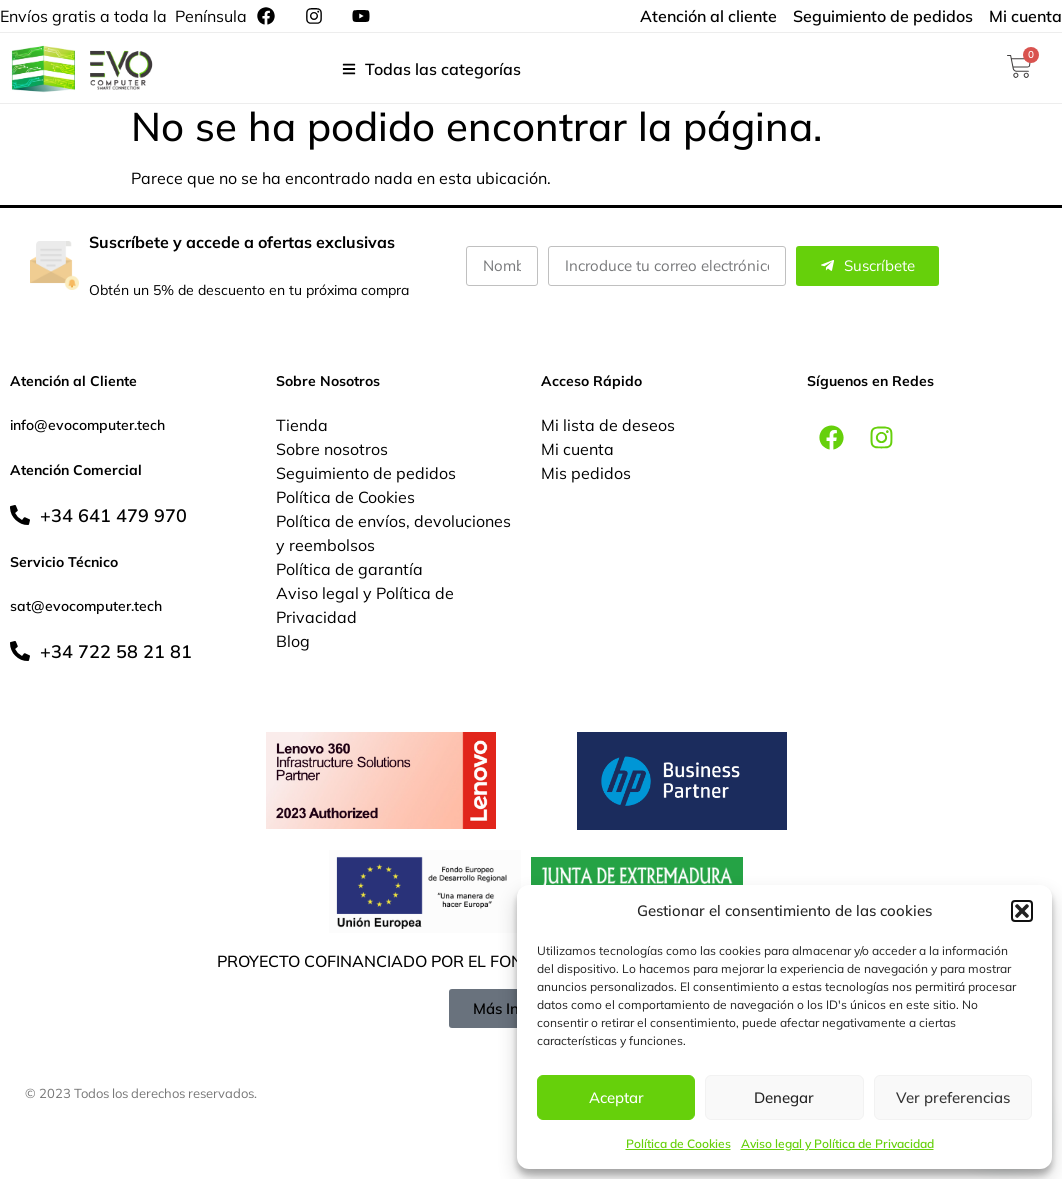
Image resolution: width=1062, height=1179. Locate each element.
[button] (1022, 911)
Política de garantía (349, 569)
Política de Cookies (678, 1143)
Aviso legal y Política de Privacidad (837, 1143)
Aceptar (616, 1097)
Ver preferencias (953, 1097)
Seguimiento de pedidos (366, 473)
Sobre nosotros (332, 449)
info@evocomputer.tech (87, 425)
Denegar (784, 1097)
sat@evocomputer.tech (86, 606)
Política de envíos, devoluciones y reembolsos (393, 533)
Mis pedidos (586, 473)
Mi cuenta (577, 449)
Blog (293, 641)
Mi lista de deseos (608, 425)
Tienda (302, 425)
